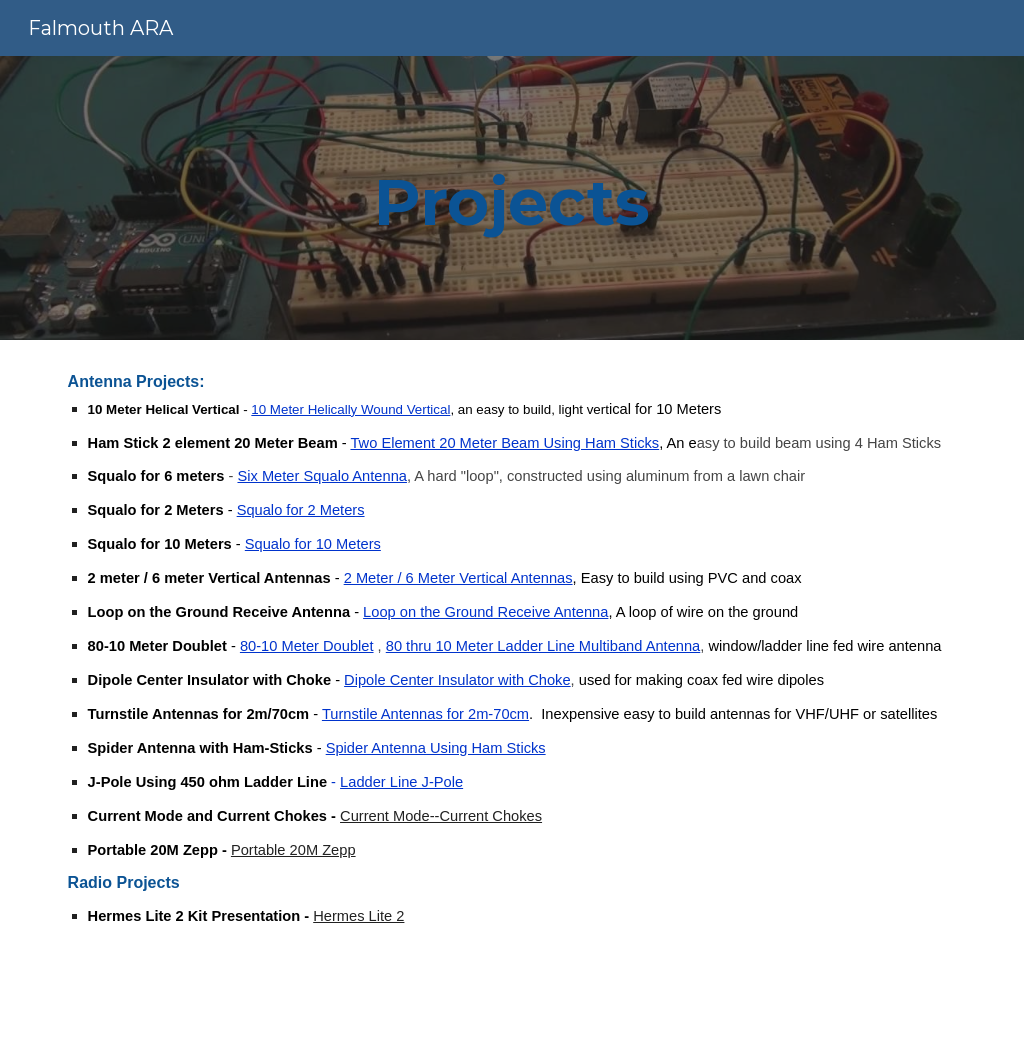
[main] (511, 198)
